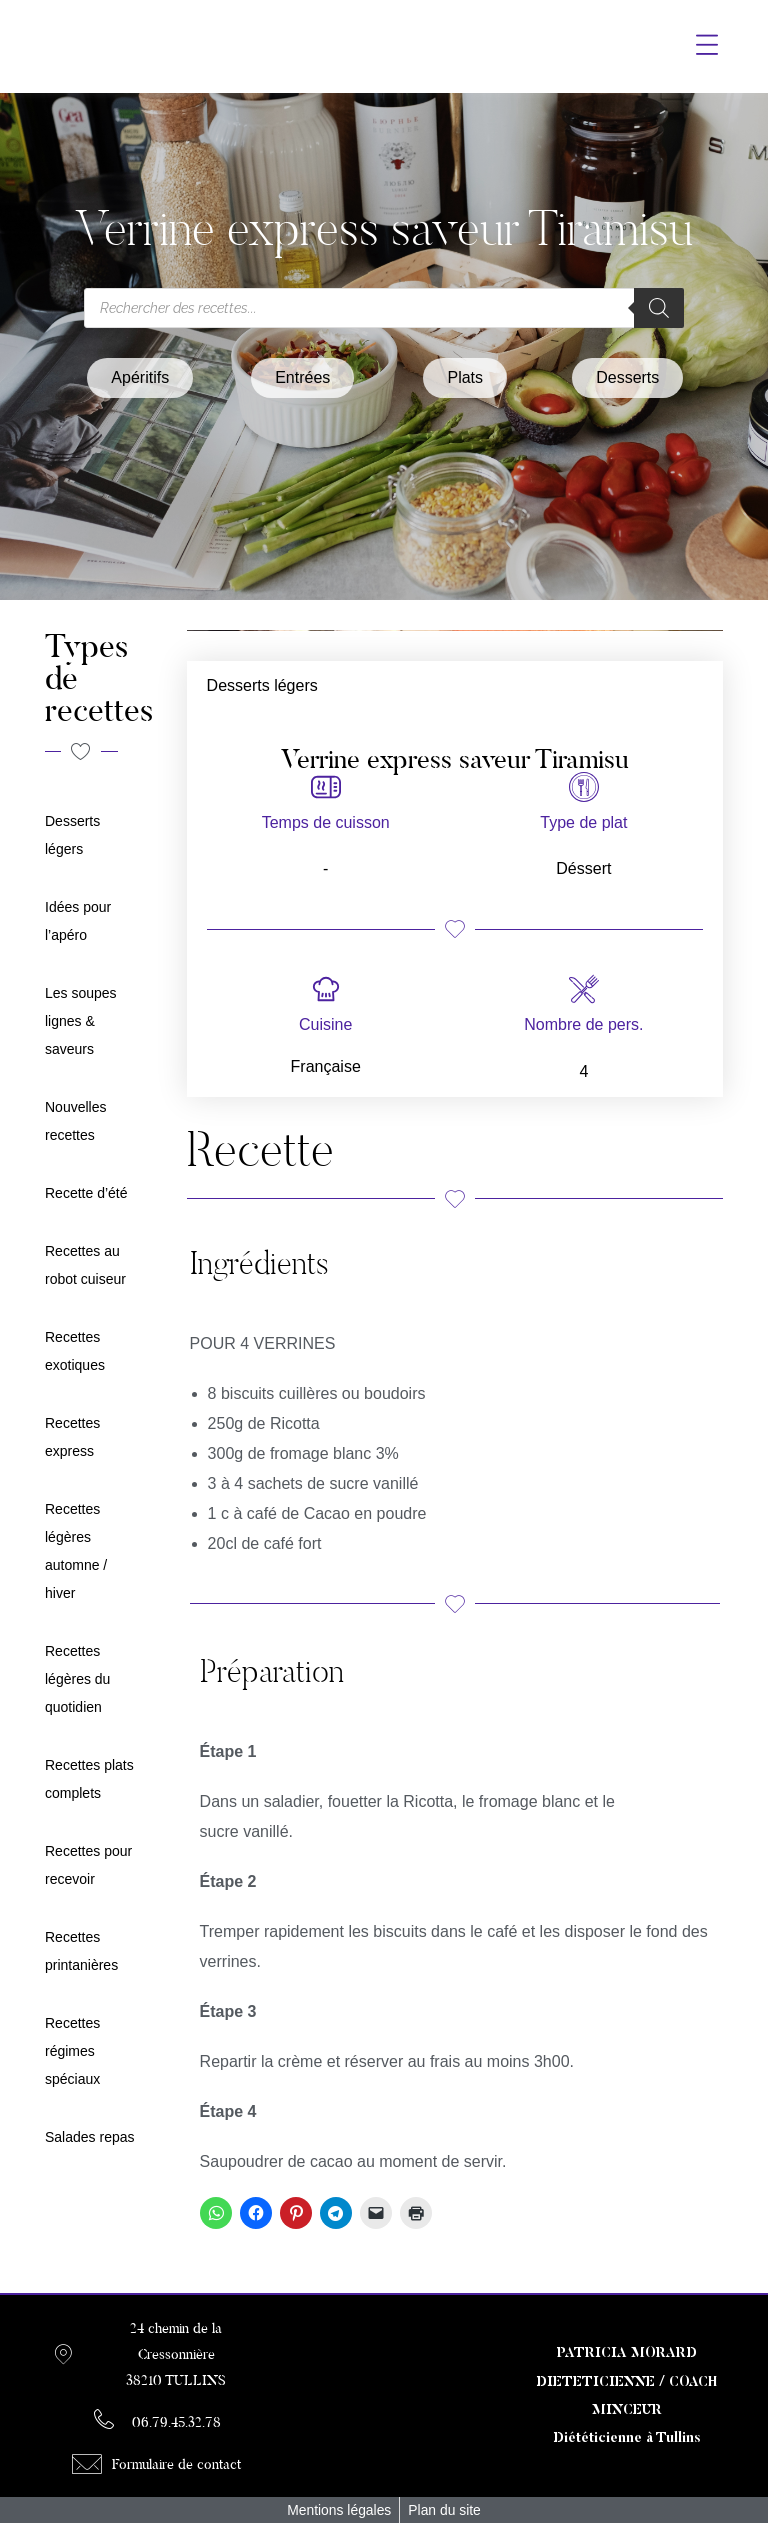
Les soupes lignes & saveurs (81, 1021)
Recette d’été (86, 1193)
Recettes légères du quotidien (77, 1679)
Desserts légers (262, 685)
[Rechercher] (659, 308)
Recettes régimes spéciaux (72, 2051)
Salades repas (90, 2137)
